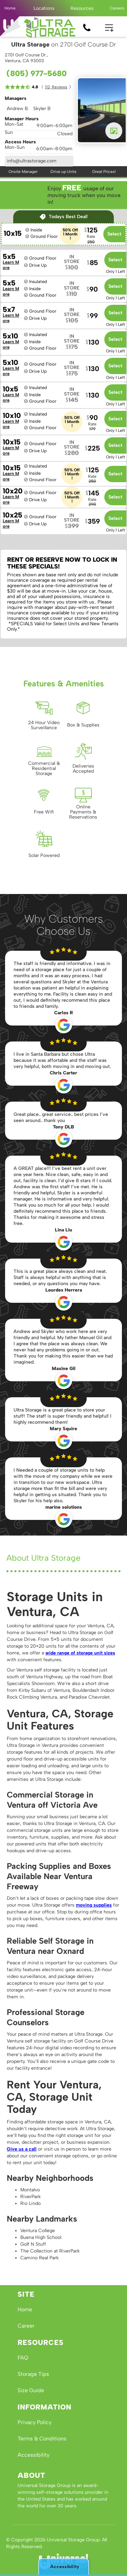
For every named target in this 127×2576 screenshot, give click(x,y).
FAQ (23, 2357)
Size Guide (31, 2390)
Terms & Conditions (42, 2438)
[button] (44, 8)
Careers (117, 8)
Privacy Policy (34, 2422)
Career (26, 2326)
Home (10, 8)
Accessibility (33, 2455)
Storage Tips (33, 2374)
